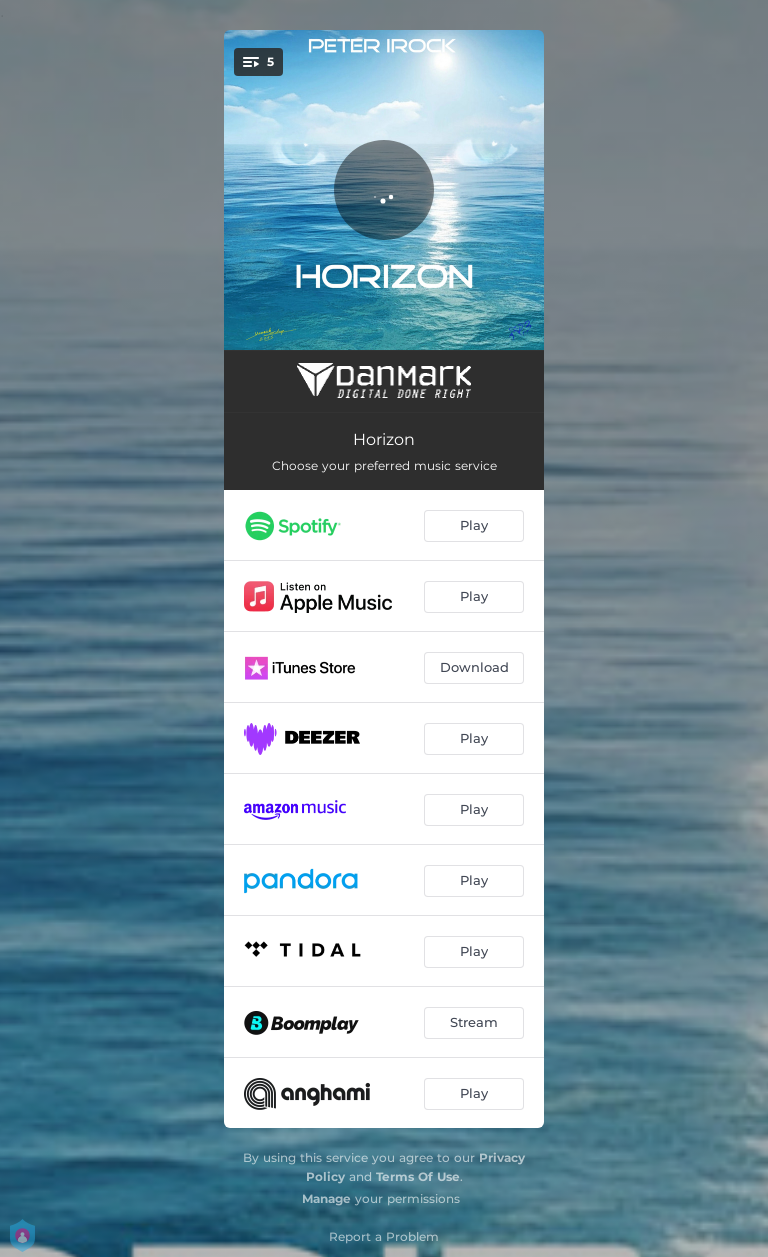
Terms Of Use (418, 1176)
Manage (326, 1198)
